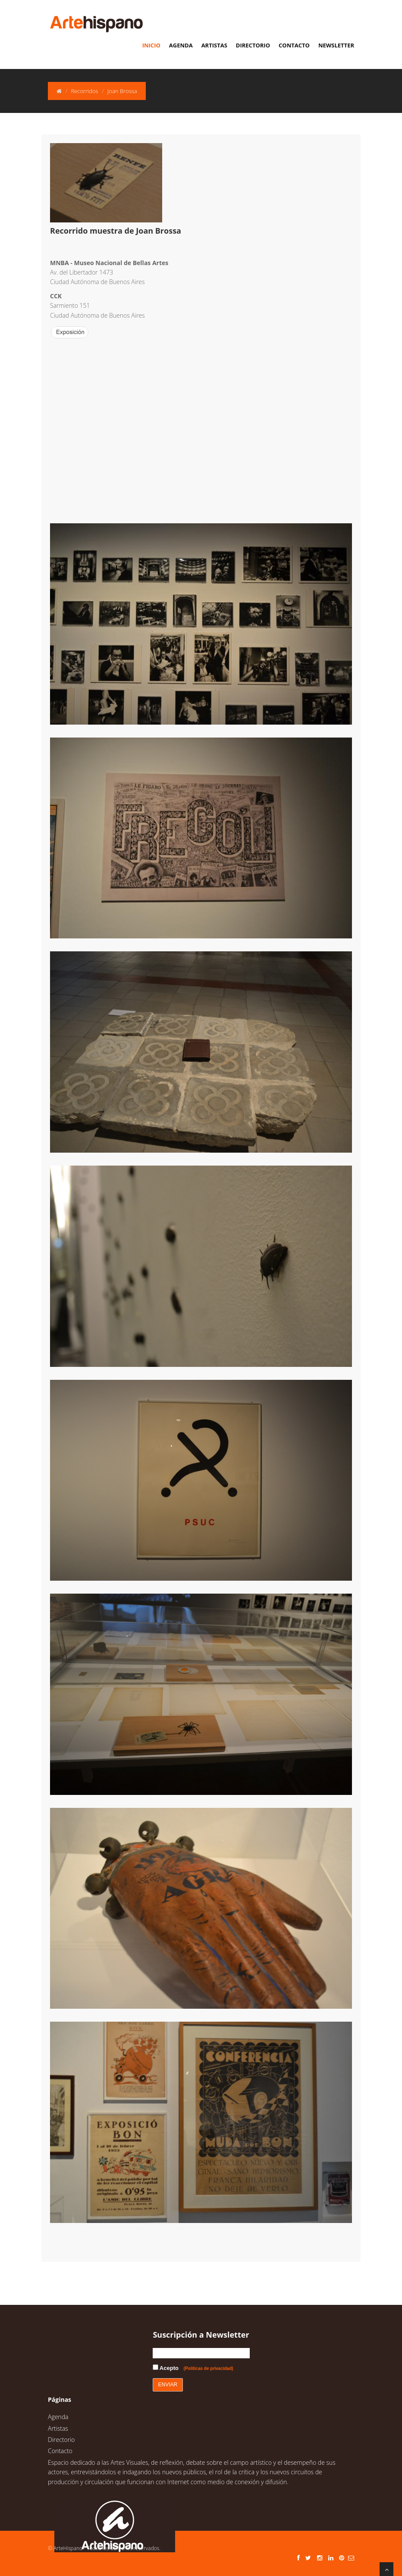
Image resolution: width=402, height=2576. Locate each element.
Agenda (181, 45)
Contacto (294, 45)
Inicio (151, 45)
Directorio (253, 45)
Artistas (214, 45)
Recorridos (84, 91)
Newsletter (336, 45)
